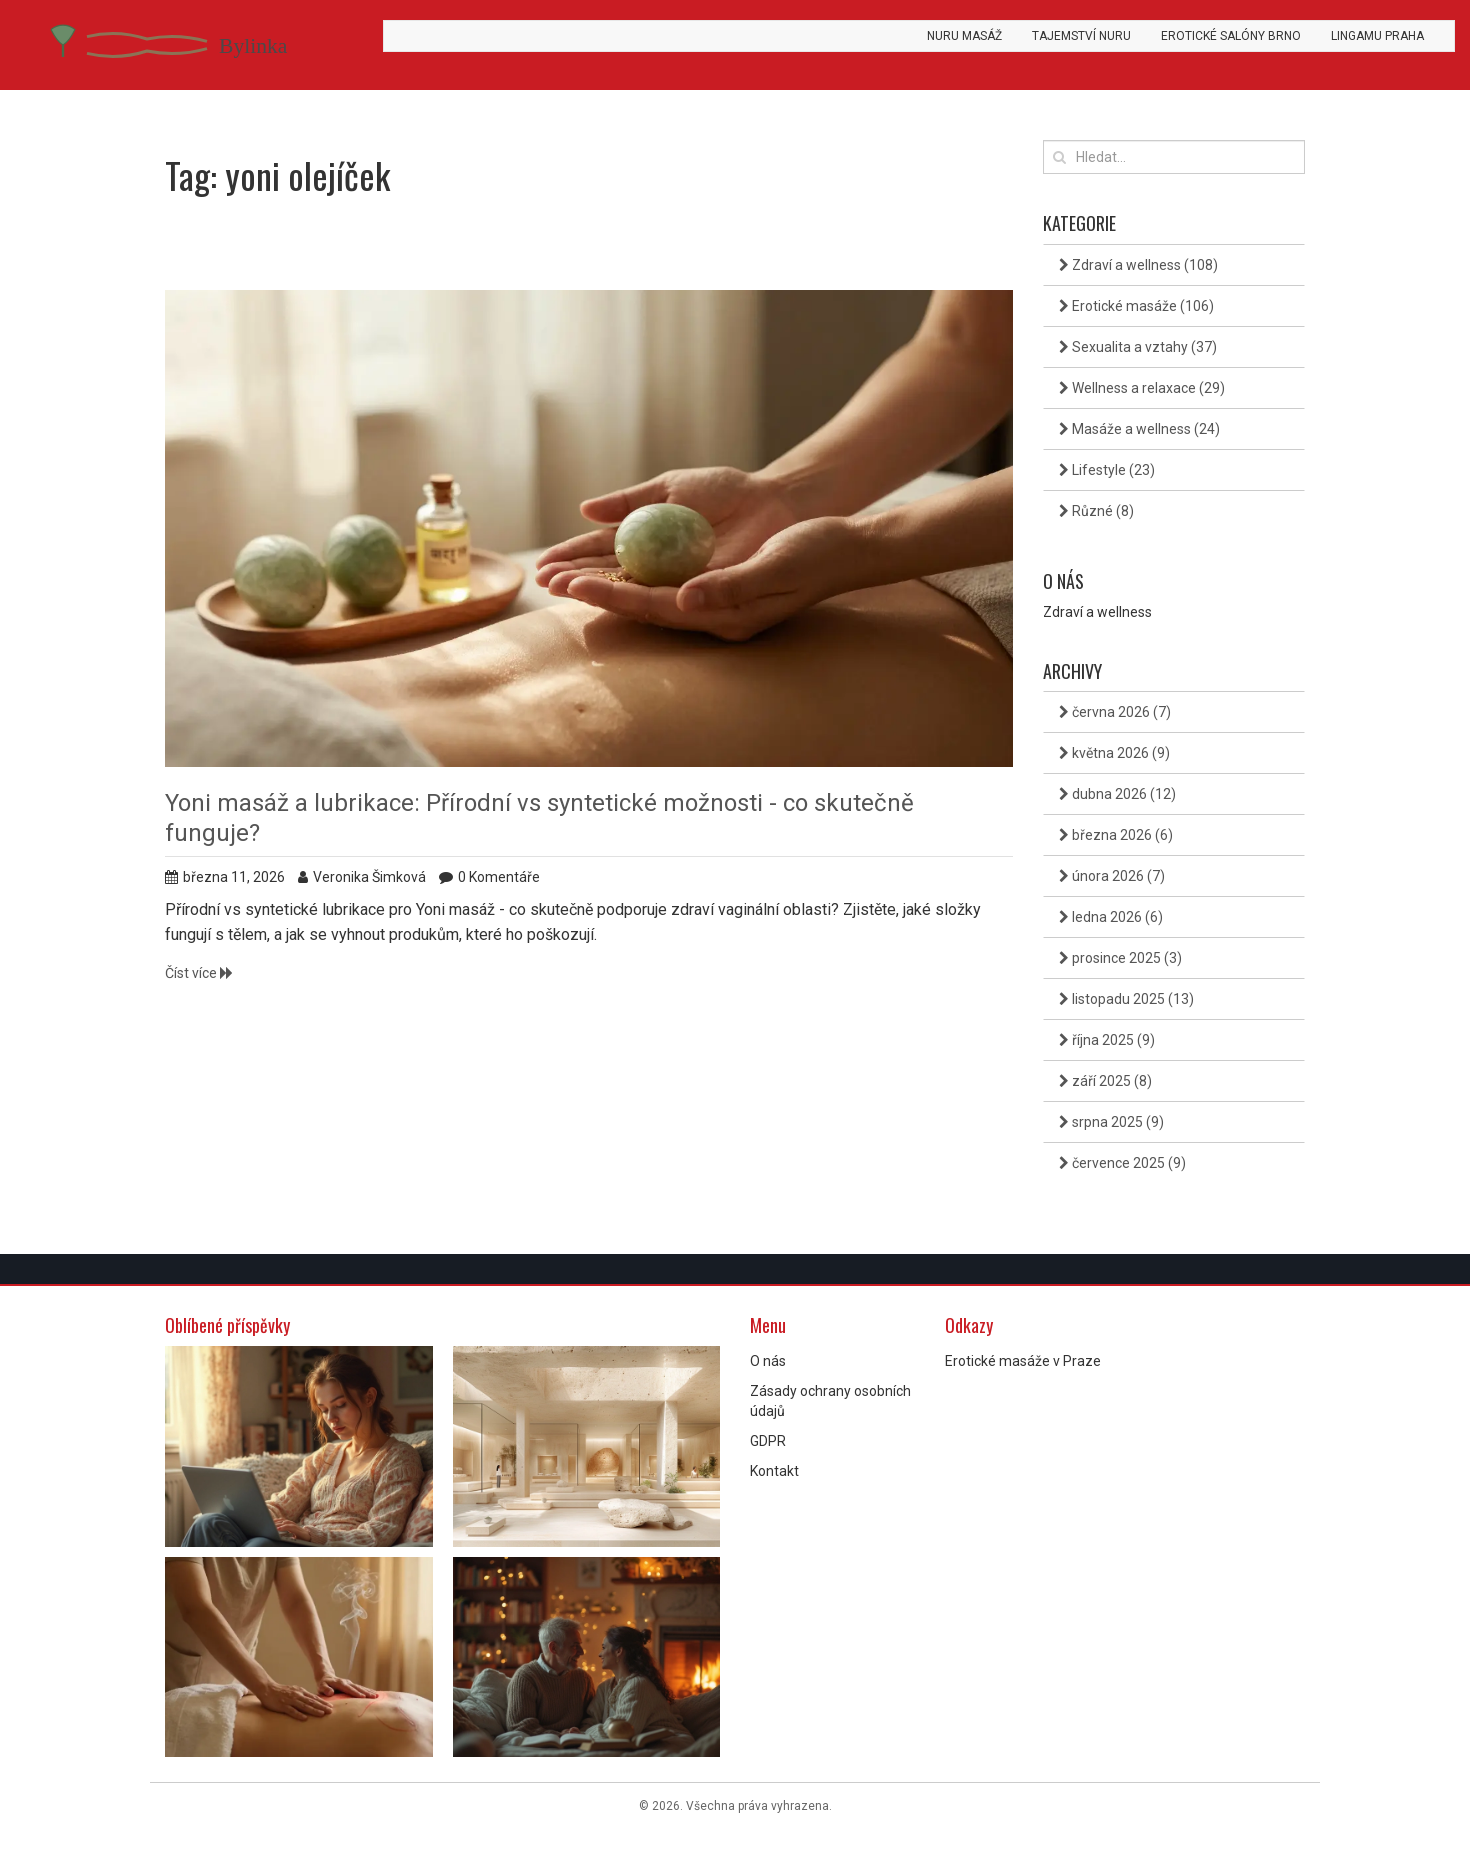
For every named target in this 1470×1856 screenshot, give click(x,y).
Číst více (199, 973)
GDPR (768, 1441)
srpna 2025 (1111, 1122)
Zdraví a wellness (1138, 265)
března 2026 (1116, 835)
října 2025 (1107, 1040)
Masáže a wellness (1139, 429)
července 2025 (1122, 1163)
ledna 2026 (1111, 917)
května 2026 (1114, 753)
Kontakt (774, 1471)
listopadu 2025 (1126, 999)
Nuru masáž (964, 36)
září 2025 (1105, 1081)
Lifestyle (1107, 470)
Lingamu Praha (1377, 36)
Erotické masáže (1136, 306)
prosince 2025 (1120, 958)
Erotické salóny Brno (1231, 36)
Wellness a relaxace (1142, 388)
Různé (1096, 511)
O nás (768, 1361)
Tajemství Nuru (1081, 36)
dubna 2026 (1117, 794)
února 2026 (1112, 876)
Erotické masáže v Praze (1023, 1361)
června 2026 (1115, 712)
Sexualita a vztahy (1138, 347)
